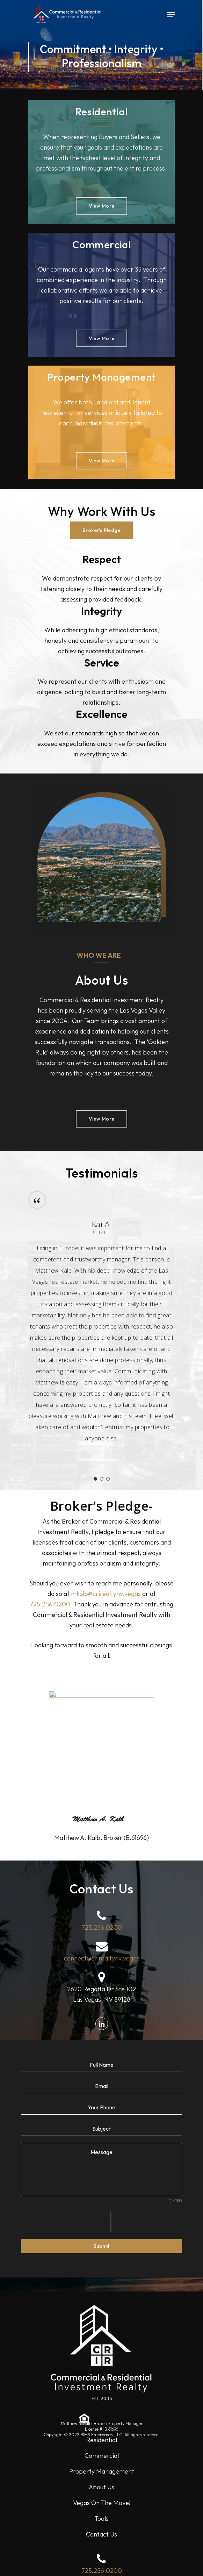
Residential (101, 2431)
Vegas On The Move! (101, 2494)
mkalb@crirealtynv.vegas (106, 1594)
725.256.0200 (50, 1604)
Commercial (102, 2446)
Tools (102, 2509)
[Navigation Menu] (171, 14)
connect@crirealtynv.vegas (101, 1949)
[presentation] (65, 2212)
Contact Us (101, 2525)
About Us (101, 2478)
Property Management (101, 2462)
